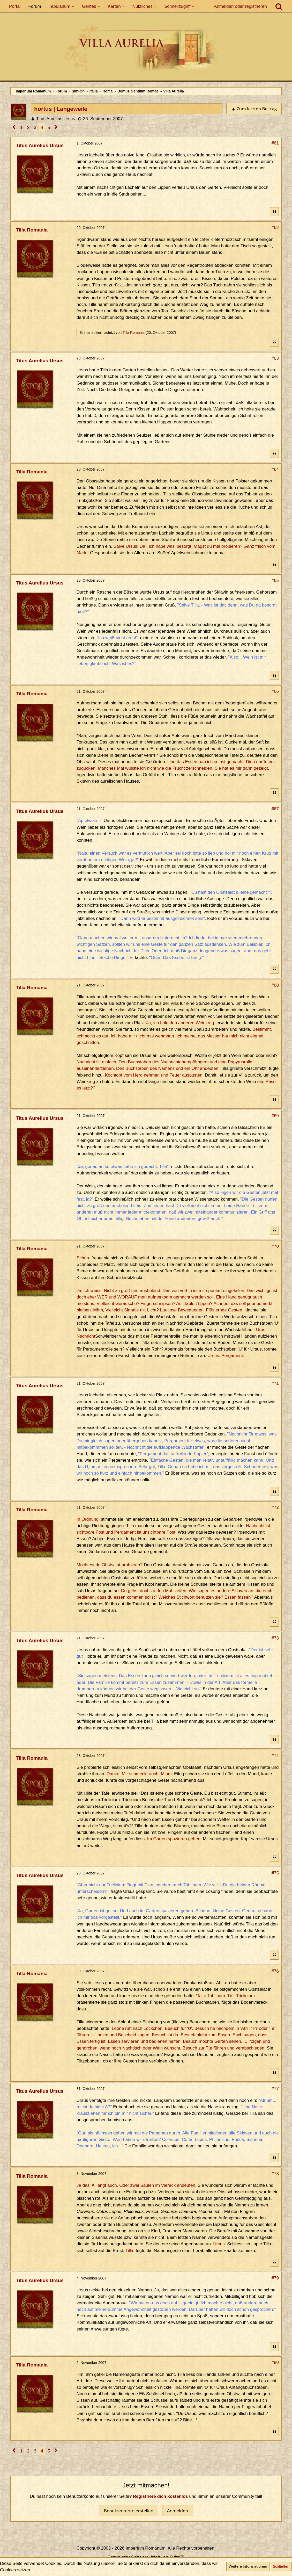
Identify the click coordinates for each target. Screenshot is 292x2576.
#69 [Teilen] (275, 1115)
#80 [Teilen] (275, 2362)
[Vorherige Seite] (14, 127)
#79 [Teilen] (275, 2278)
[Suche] (279, 6)
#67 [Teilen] (275, 808)
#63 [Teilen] (275, 358)
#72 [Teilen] (275, 1507)
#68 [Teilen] (275, 985)
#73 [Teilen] (275, 1638)
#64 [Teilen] (275, 469)
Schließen (281, 2566)
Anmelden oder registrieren (240, 6)
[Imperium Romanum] (146, 49)
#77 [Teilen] (275, 2088)
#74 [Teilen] (275, 1755)
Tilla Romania (134, 332)
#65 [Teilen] (275, 580)
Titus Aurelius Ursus (55, 118)
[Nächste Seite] (56, 127)
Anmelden (177, 2511)
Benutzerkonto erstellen (128, 2511)
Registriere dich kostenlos (160, 2496)
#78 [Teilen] (275, 2173)
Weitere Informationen (248, 2566)
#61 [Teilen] (275, 143)
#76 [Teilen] (275, 1971)
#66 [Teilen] (275, 691)
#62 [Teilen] (275, 227)
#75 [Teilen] (275, 1873)
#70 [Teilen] (275, 1246)
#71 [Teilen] (275, 1383)
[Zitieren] (274, 211)
